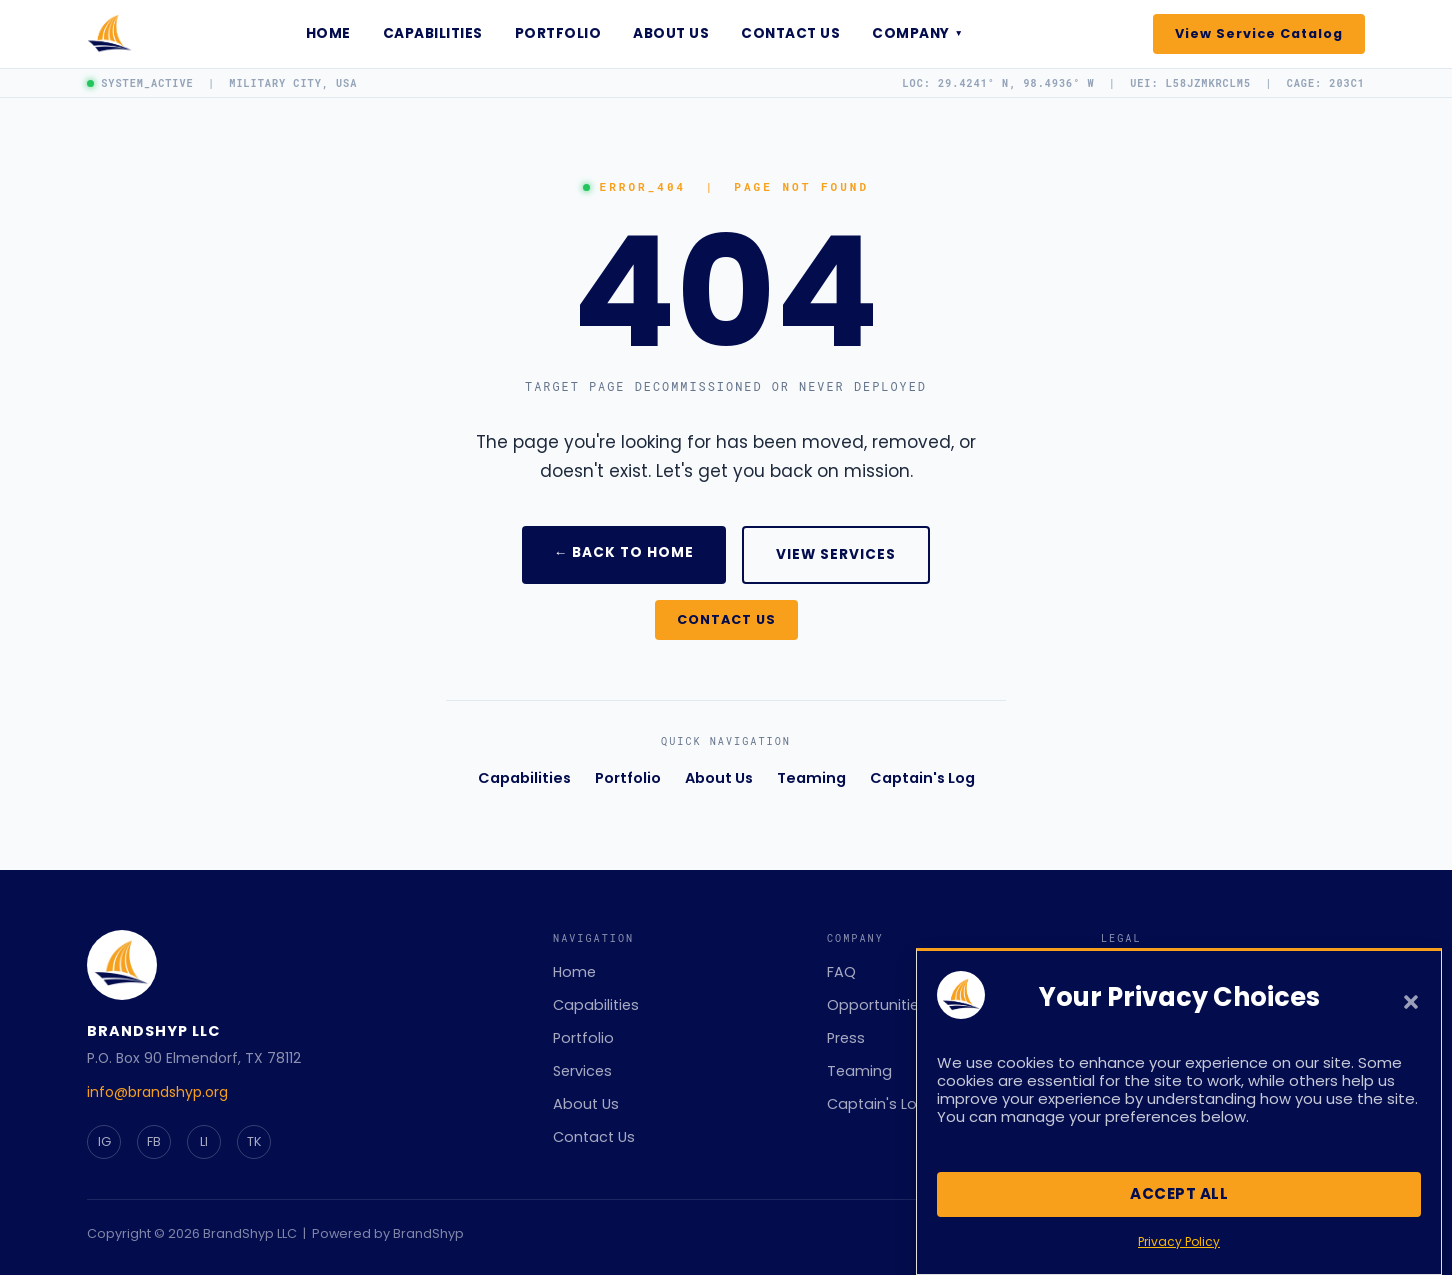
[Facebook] (154, 1142)
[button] (1411, 1013)
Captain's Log (922, 778)
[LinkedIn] (204, 1142)
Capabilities (433, 33)
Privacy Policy (1179, 1251)
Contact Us (790, 33)
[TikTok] (254, 1142)
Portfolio (558, 33)
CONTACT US (726, 619)
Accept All (1179, 1204)
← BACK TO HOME (624, 552)
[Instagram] (104, 1142)
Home (328, 33)
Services (582, 1071)
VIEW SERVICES (836, 554)
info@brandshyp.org (157, 1092)
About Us (671, 33)
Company (917, 33)
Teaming (811, 778)
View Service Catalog (1259, 33)
